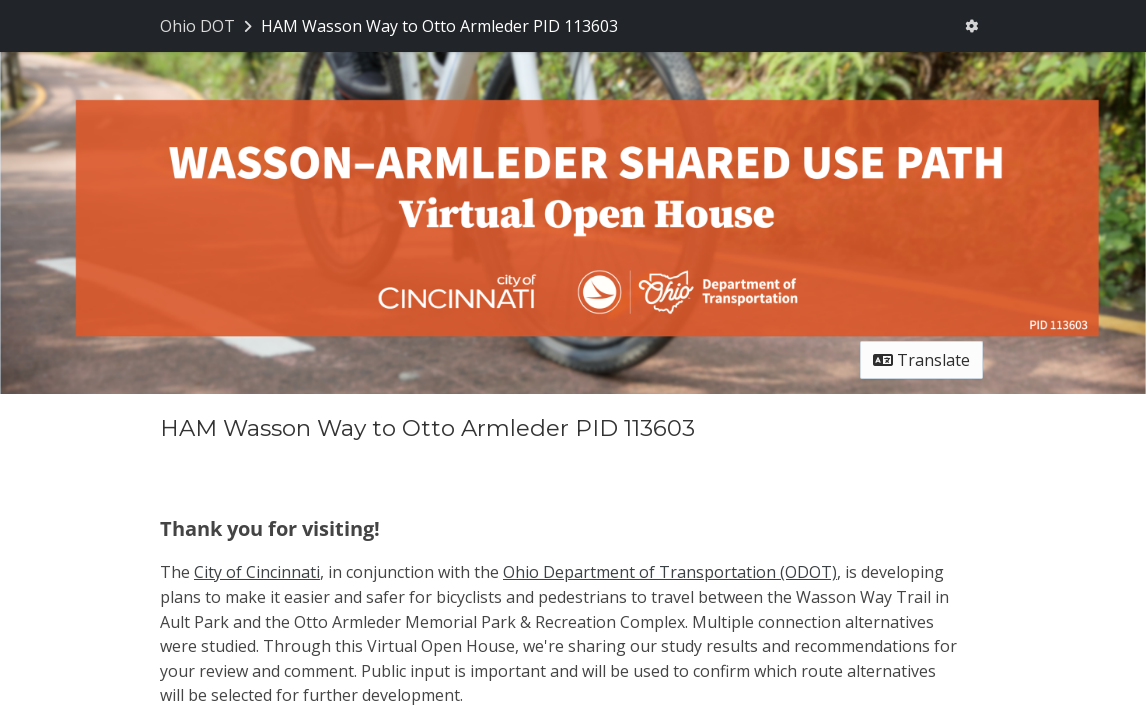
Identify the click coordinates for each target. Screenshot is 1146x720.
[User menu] (971, 26)
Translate (921, 360)
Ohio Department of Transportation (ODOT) (670, 572)
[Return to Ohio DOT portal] (208, 26)
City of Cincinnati (257, 572)
